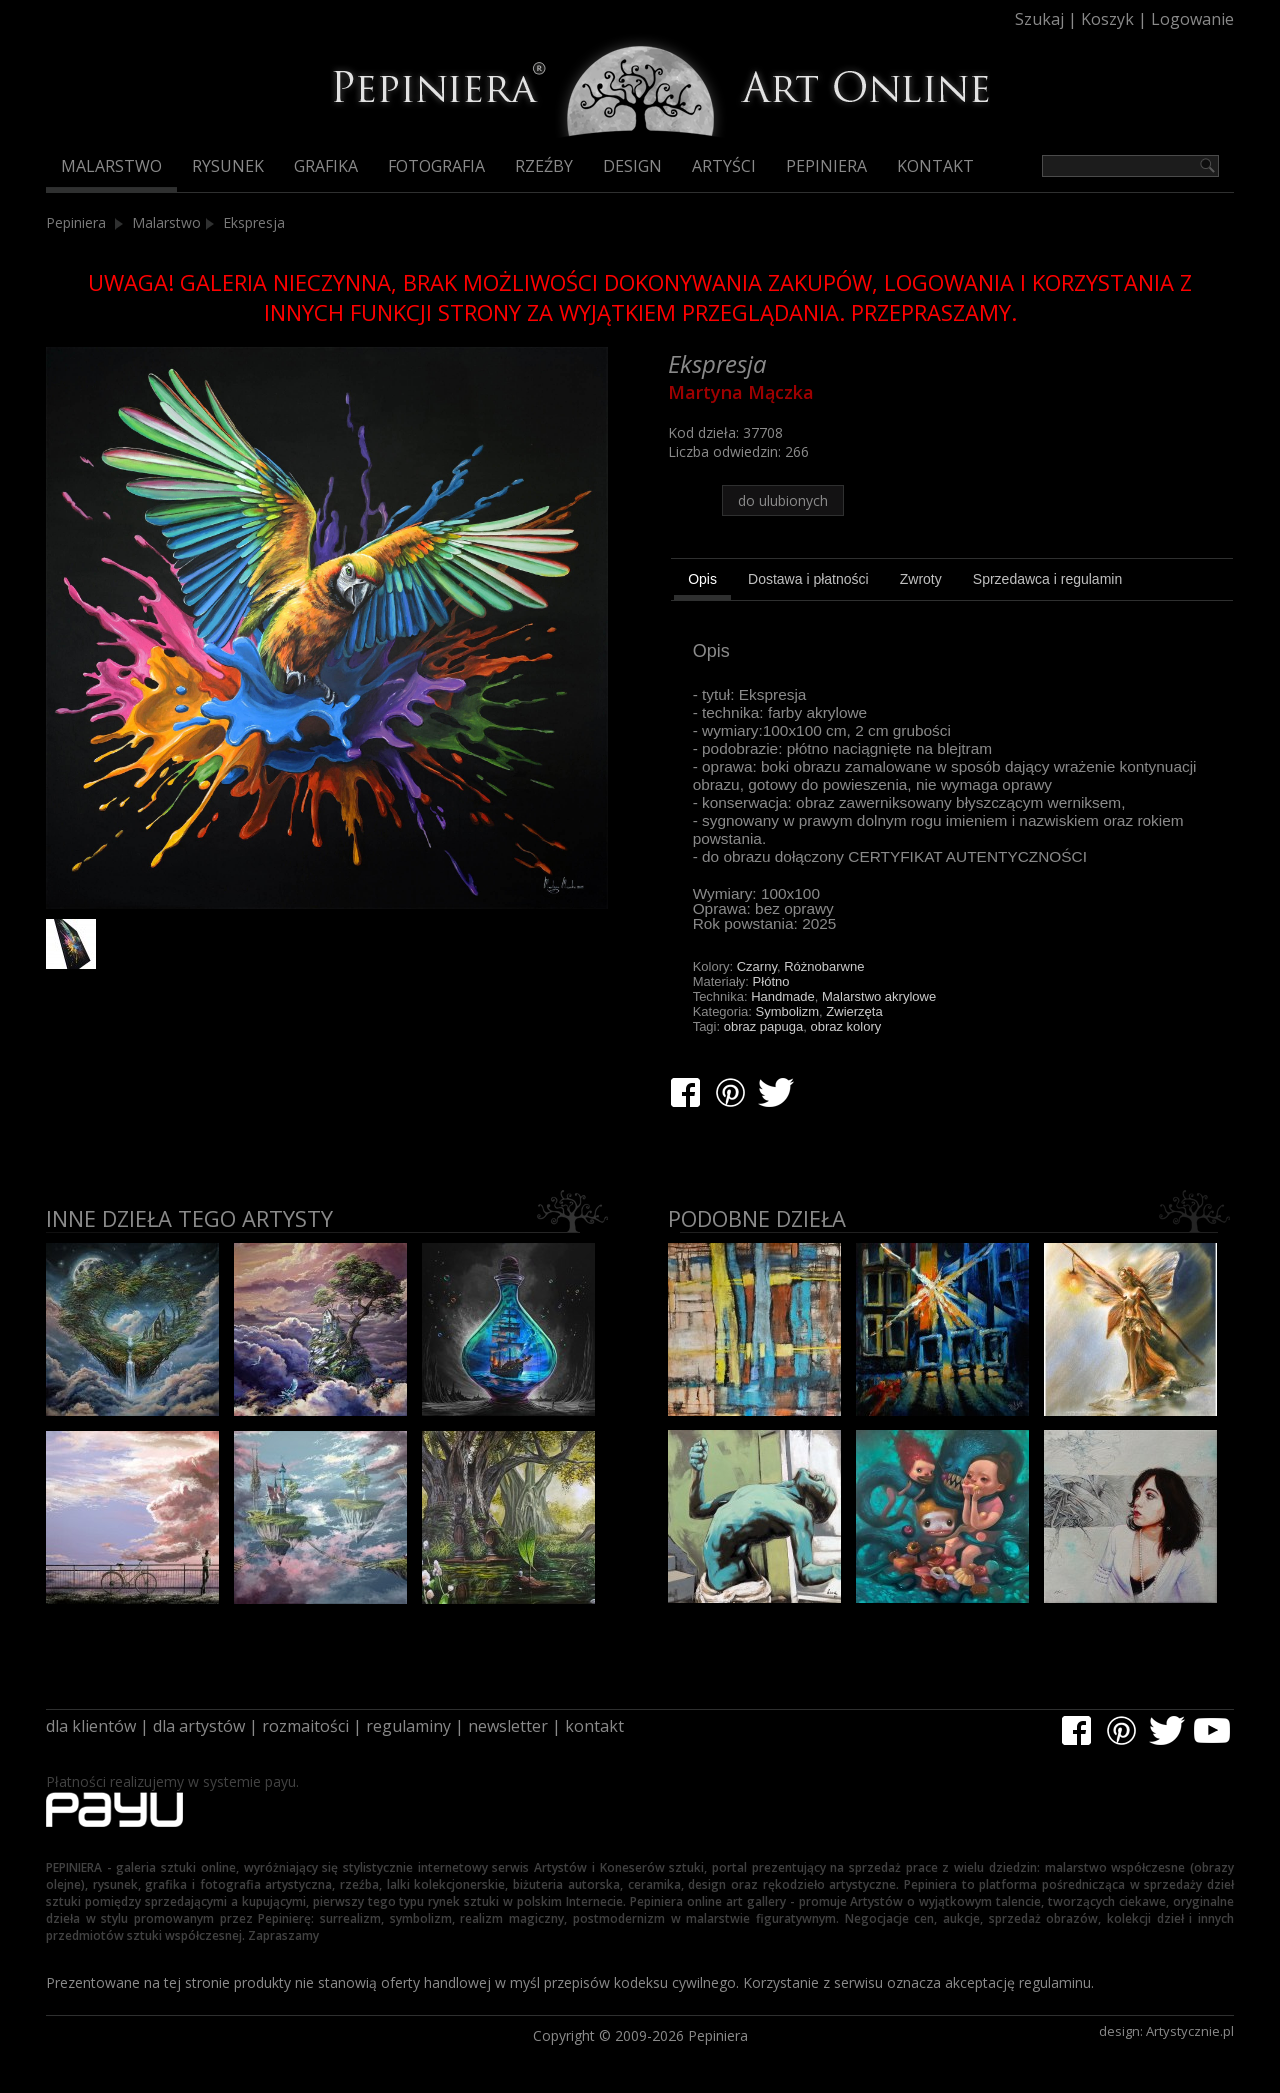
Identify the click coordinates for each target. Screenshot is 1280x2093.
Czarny (757, 966)
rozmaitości (305, 1726)
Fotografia (436, 166)
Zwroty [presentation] (921, 579)
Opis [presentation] (702, 579)
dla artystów (199, 1726)
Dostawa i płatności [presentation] (808, 579)
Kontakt (935, 166)
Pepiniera (826, 166)
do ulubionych (783, 500)
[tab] (702, 582)
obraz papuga (764, 1026)
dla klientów (91, 1726)
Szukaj (1039, 19)
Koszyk (1107, 19)
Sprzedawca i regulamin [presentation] (1047, 579)
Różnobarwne (824, 966)
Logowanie (1192, 19)
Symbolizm (788, 1011)
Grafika (326, 166)
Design (632, 166)
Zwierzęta (854, 1011)
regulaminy (408, 1726)
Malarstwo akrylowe (879, 996)
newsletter (508, 1726)
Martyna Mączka (741, 392)
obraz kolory (845, 1026)
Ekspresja (254, 222)
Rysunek (228, 166)
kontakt (594, 1726)
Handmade (783, 996)
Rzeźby (544, 166)
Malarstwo (111, 166)
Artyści (724, 166)
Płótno (771, 981)
